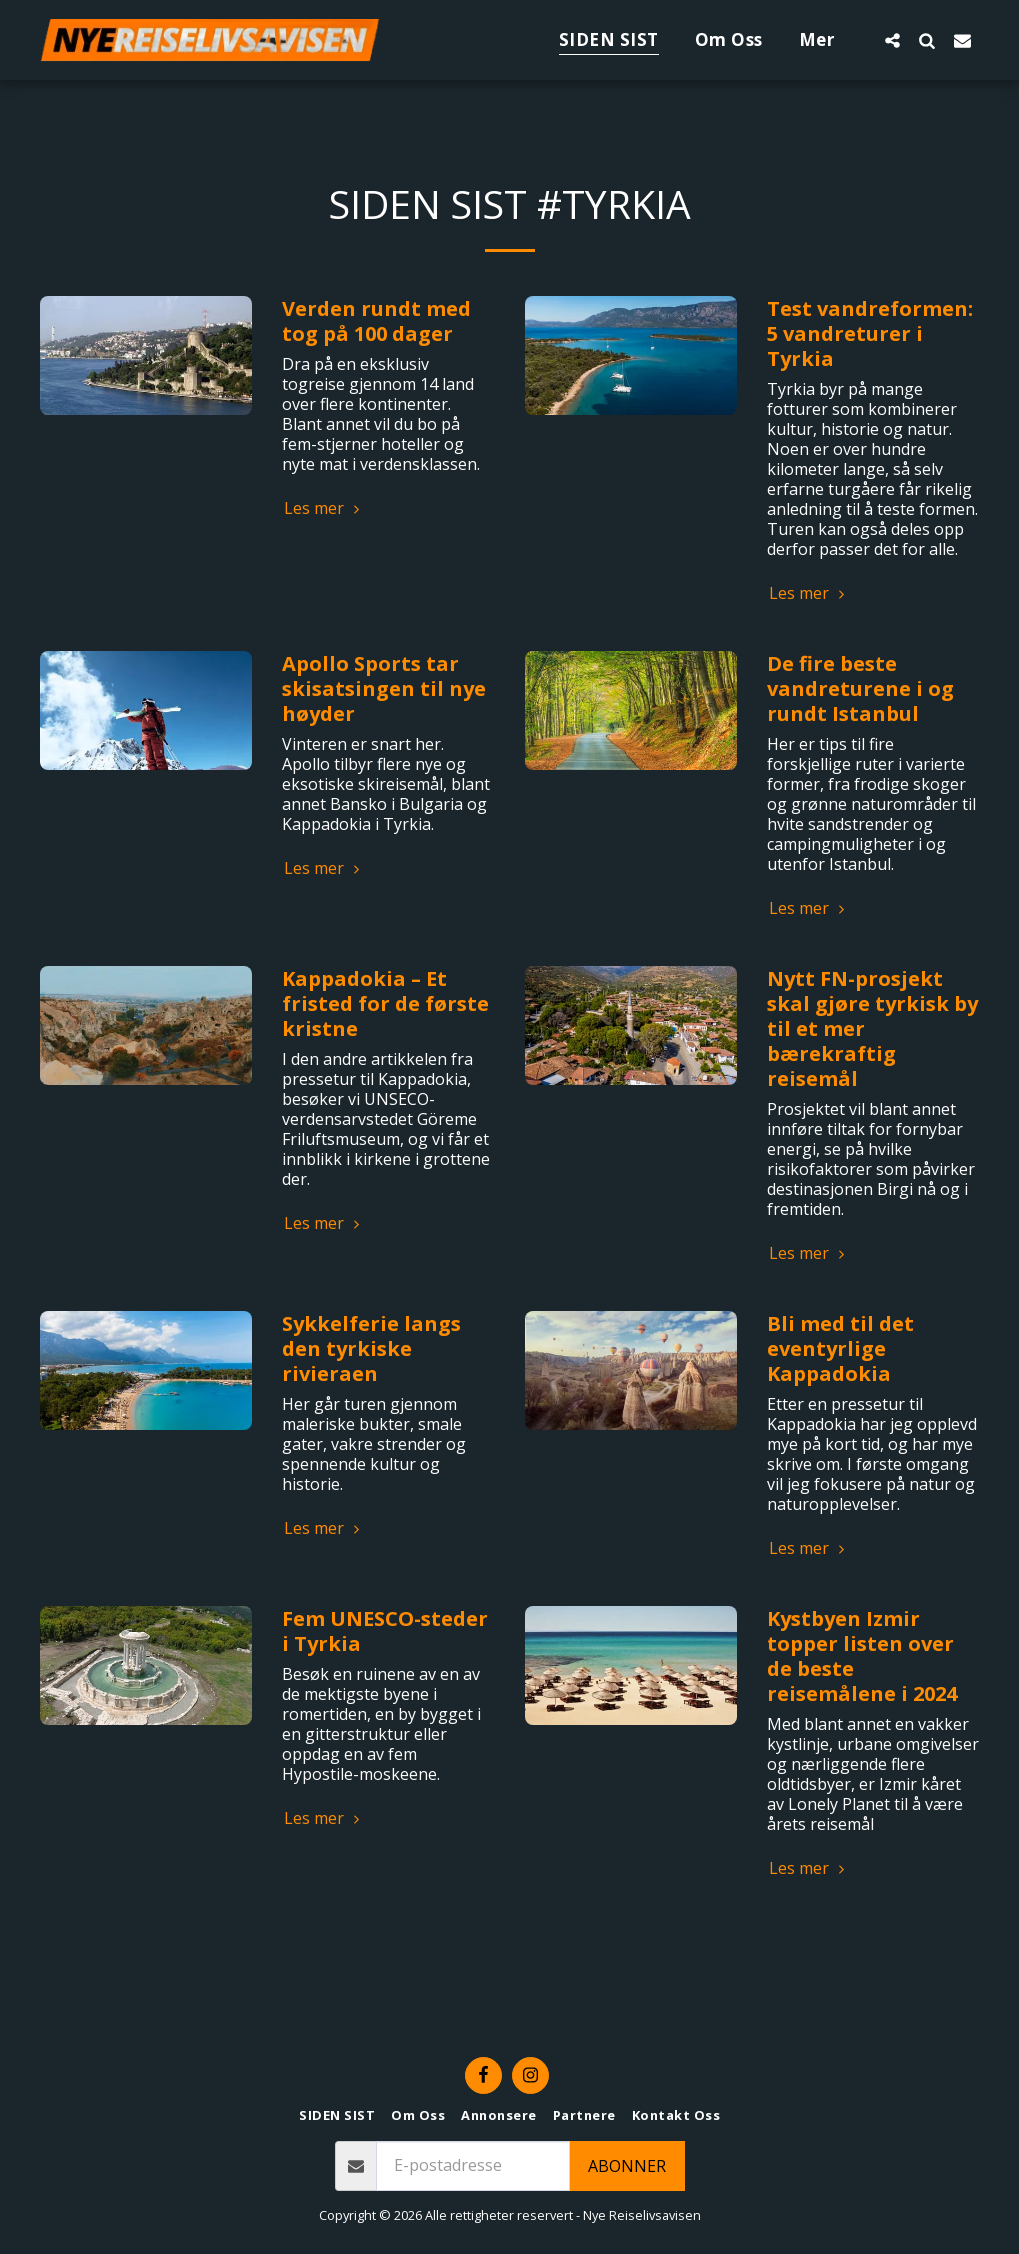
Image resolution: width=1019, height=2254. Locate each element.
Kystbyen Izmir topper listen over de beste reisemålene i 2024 (862, 1656)
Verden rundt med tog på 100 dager (376, 321)
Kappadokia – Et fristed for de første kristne (385, 1003)
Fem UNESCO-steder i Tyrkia (385, 1631)
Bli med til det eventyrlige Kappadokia (840, 1348)
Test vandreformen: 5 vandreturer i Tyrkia (870, 333)
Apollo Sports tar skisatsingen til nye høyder (384, 688)
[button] (892, 40)
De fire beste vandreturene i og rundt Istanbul (860, 688)
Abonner (627, 2166)
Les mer (324, 508)
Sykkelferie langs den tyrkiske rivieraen (371, 1348)
